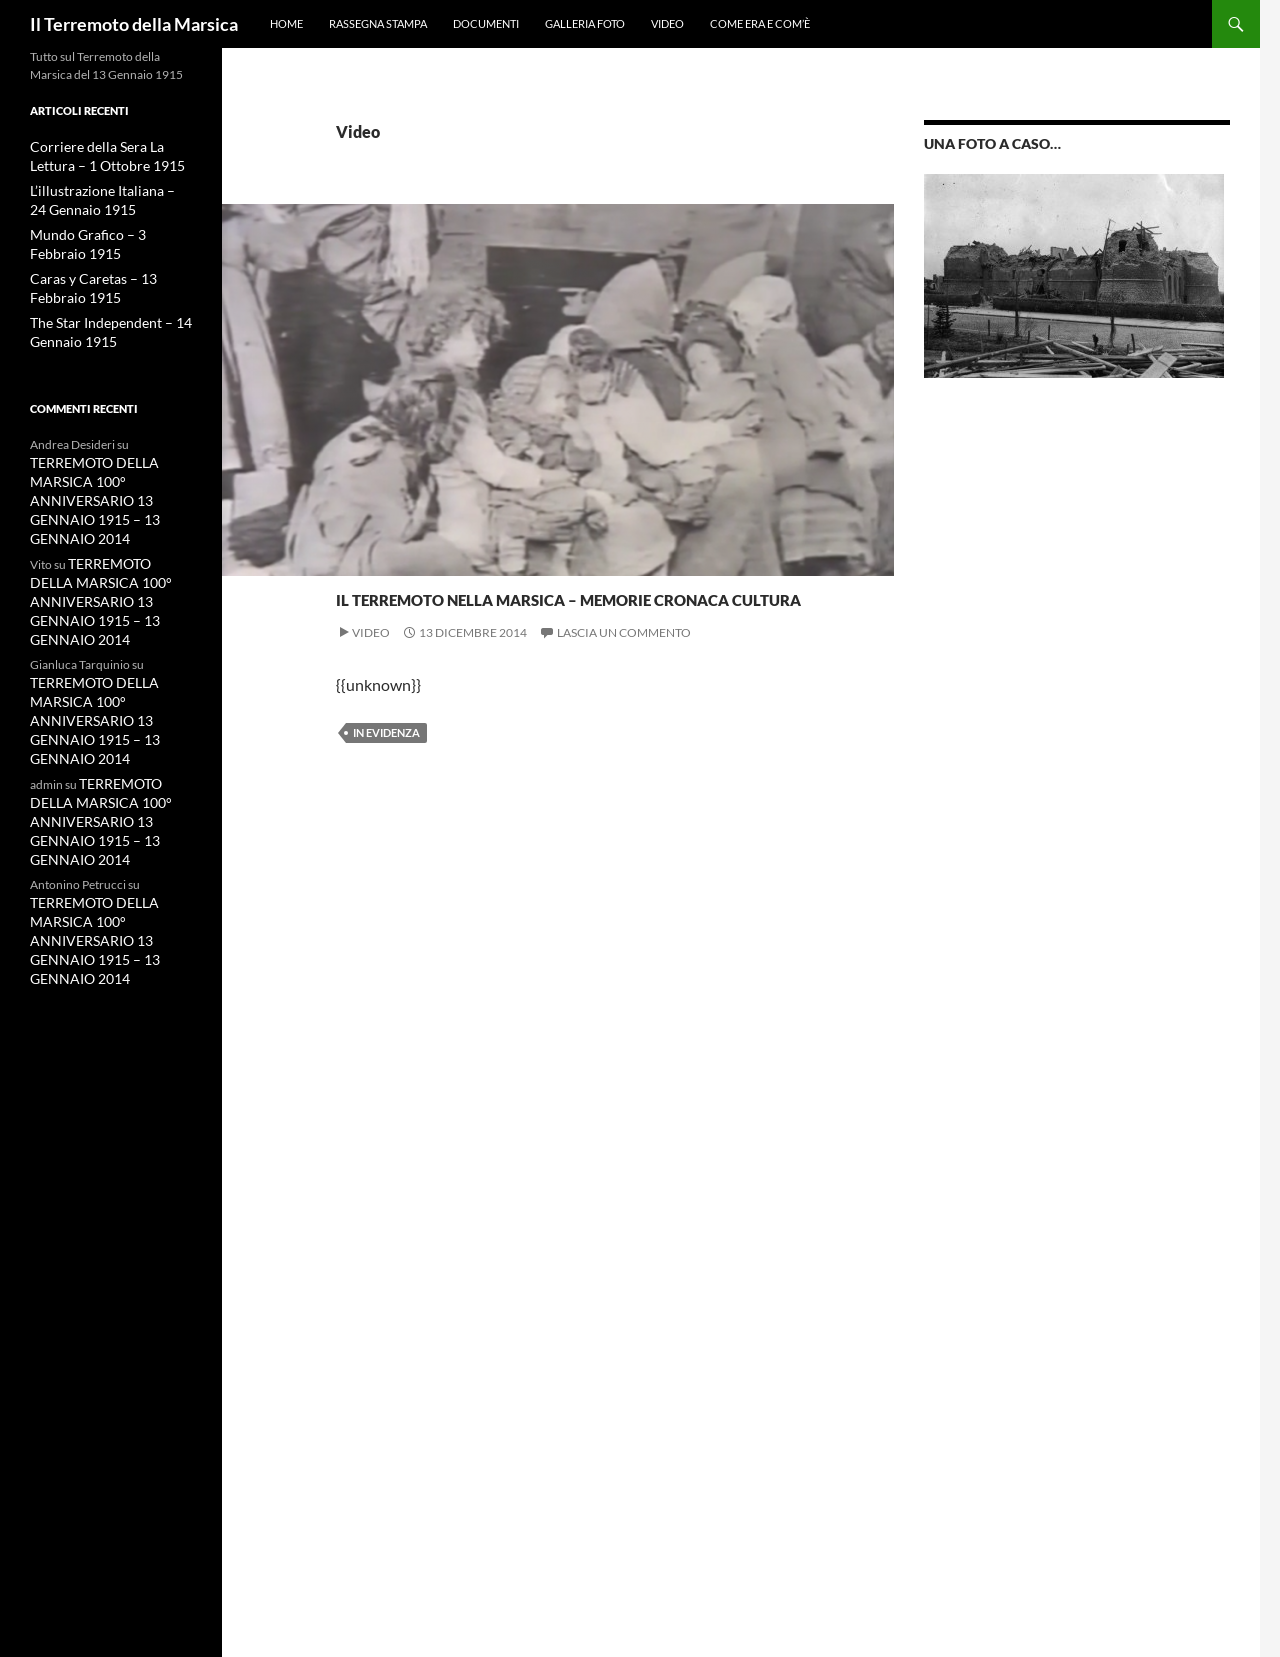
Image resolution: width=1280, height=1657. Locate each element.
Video (667, 23)
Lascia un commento (624, 704)
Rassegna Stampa (378, 23)
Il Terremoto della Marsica (134, 24)
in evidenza (386, 804)
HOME (286, 23)
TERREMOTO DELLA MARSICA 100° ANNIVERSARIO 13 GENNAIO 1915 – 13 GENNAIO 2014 (85, 488)
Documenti (486, 23)
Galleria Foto (585, 23)
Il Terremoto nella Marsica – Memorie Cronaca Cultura (504, 629)
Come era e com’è (760, 23)
